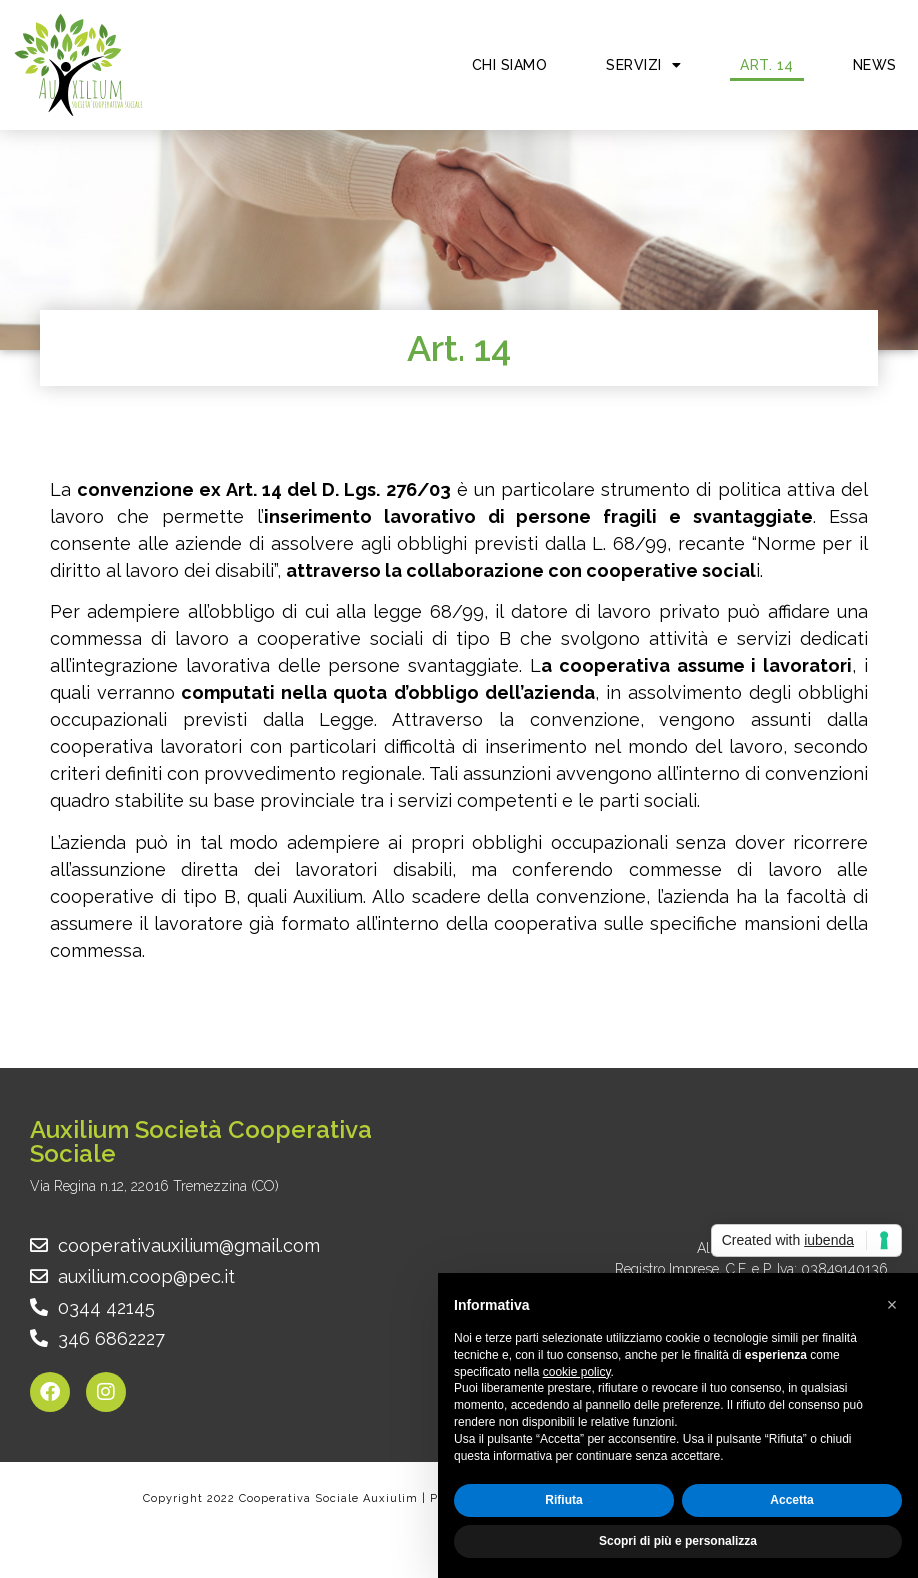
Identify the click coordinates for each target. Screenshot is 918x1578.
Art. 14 (767, 65)
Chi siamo (510, 65)
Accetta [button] (791, 1500)
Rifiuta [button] (563, 1500)
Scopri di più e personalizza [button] (678, 1541)
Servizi (643, 65)
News (875, 65)
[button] (892, 1305)
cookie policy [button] (577, 1372)
